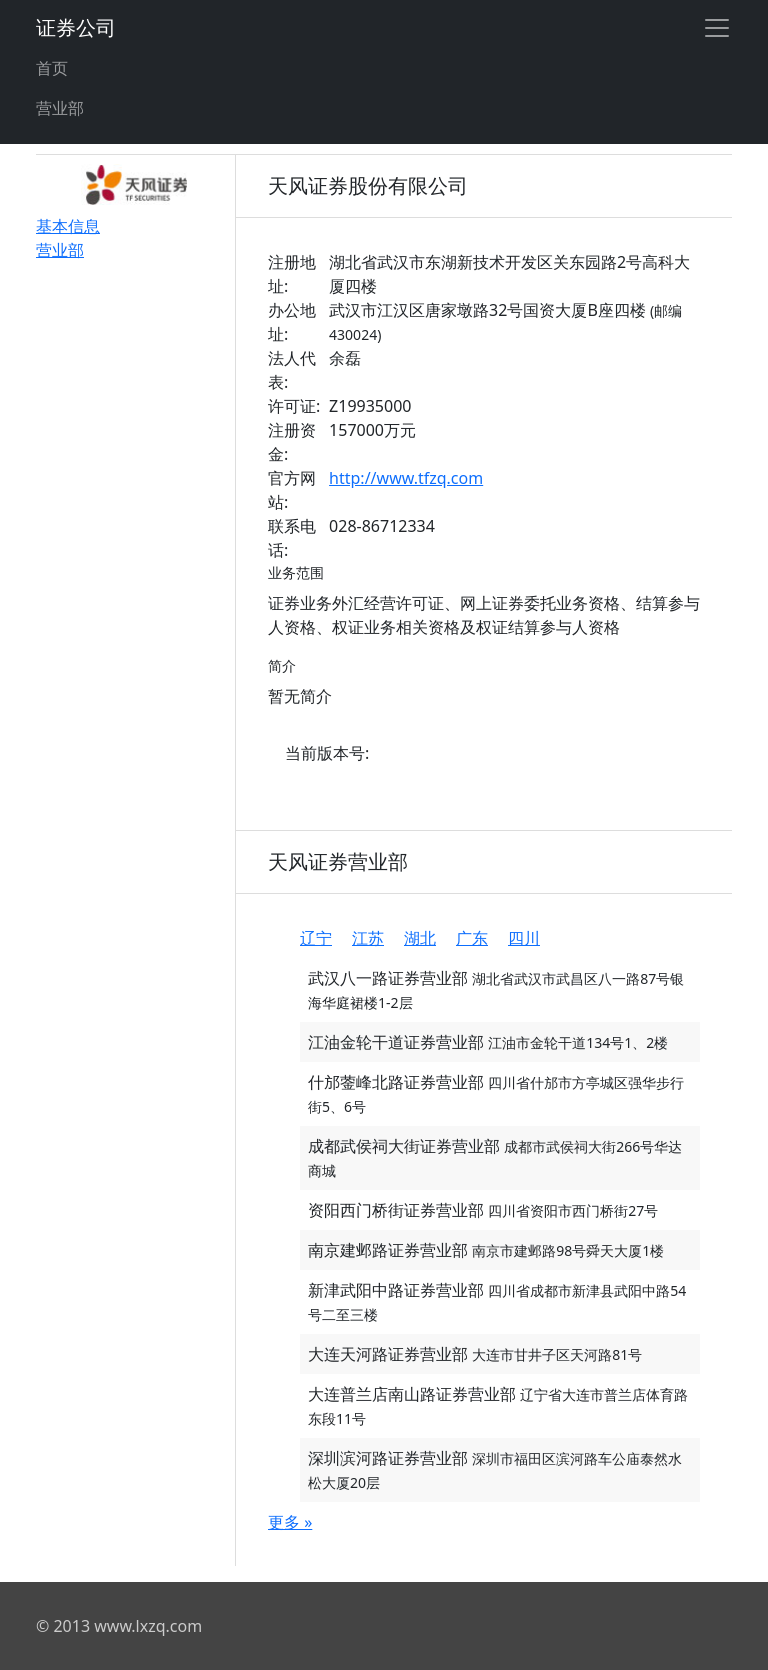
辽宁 (316, 938)
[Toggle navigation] (717, 28)
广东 (472, 938)
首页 (52, 68)
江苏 (368, 938)
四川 (524, 938)
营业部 (60, 108)
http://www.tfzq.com (406, 478)
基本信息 (68, 226)
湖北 (420, 938)
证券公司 (76, 27)
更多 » (290, 1522)
